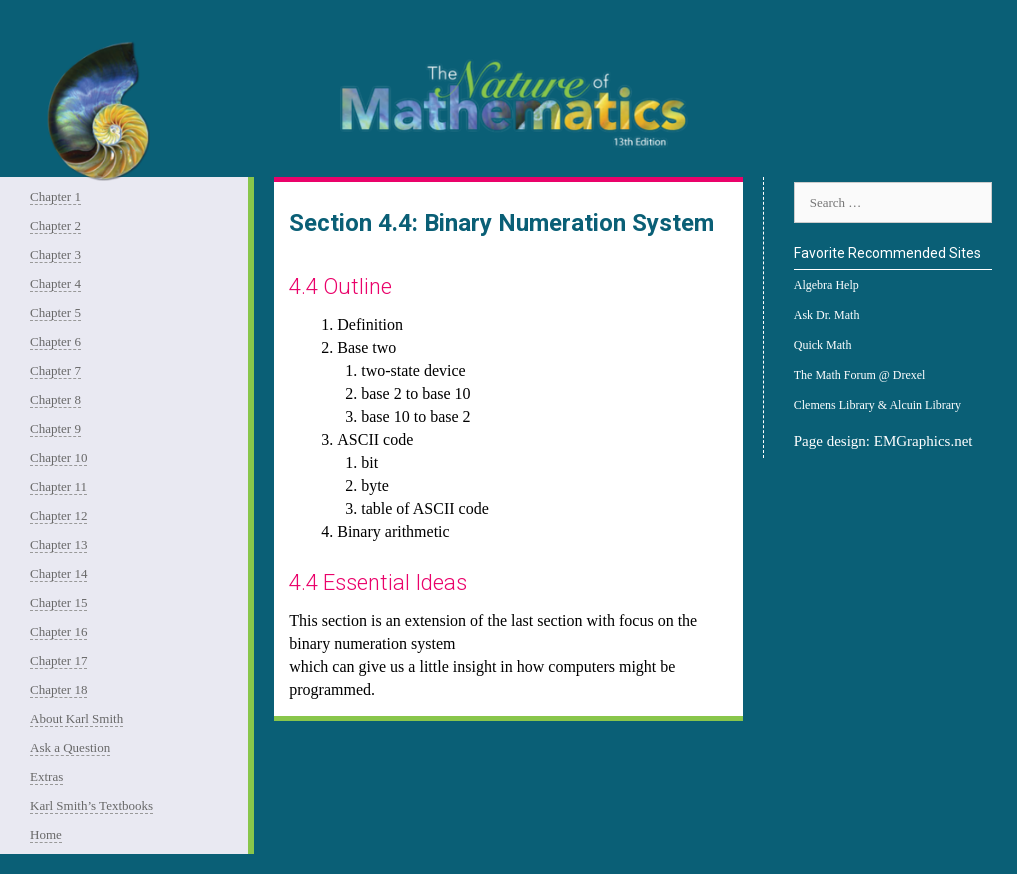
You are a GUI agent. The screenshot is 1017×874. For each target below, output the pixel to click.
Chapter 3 (55, 254)
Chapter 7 (55, 370)
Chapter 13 (58, 544)
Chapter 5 (55, 312)
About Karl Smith (76, 718)
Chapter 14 (58, 573)
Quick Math (823, 345)
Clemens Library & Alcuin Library (877, 405)
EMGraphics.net (923, 441)
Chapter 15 (58, 602)
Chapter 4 (55, 283)
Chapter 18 (58, 689)
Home (46, 834)
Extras (46, 776)
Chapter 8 (55, 399)
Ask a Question (70, 747)
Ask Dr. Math (827, 315)
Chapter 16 (58, 631)
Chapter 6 (55, 341)
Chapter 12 (58, 515)
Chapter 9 (55, 428)
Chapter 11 (58, 486)
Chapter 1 (55, 196)
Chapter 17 (58, 660)
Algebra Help (826, 285)
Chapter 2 (55, 225)
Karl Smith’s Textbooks (91, 805)
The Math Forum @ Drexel (860, 375)
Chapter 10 (58, 457)
